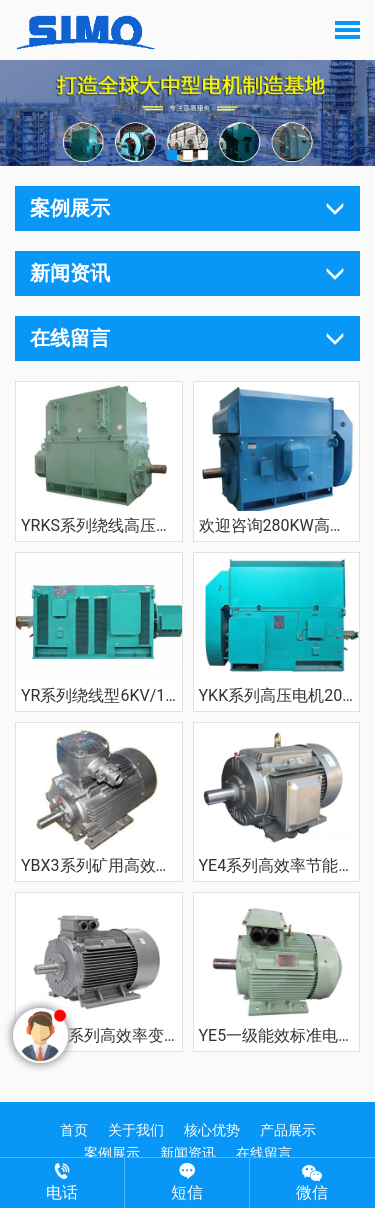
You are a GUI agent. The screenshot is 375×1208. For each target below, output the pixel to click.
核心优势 (212, 1130)
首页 (74, 1130)
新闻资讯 (188, 1153)
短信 (187, 1182)
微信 (312, 1182)
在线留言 (264, 1153)
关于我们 (136, 1130)
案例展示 (112, 1153)
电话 (62, 1182)
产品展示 (288, 1130)
